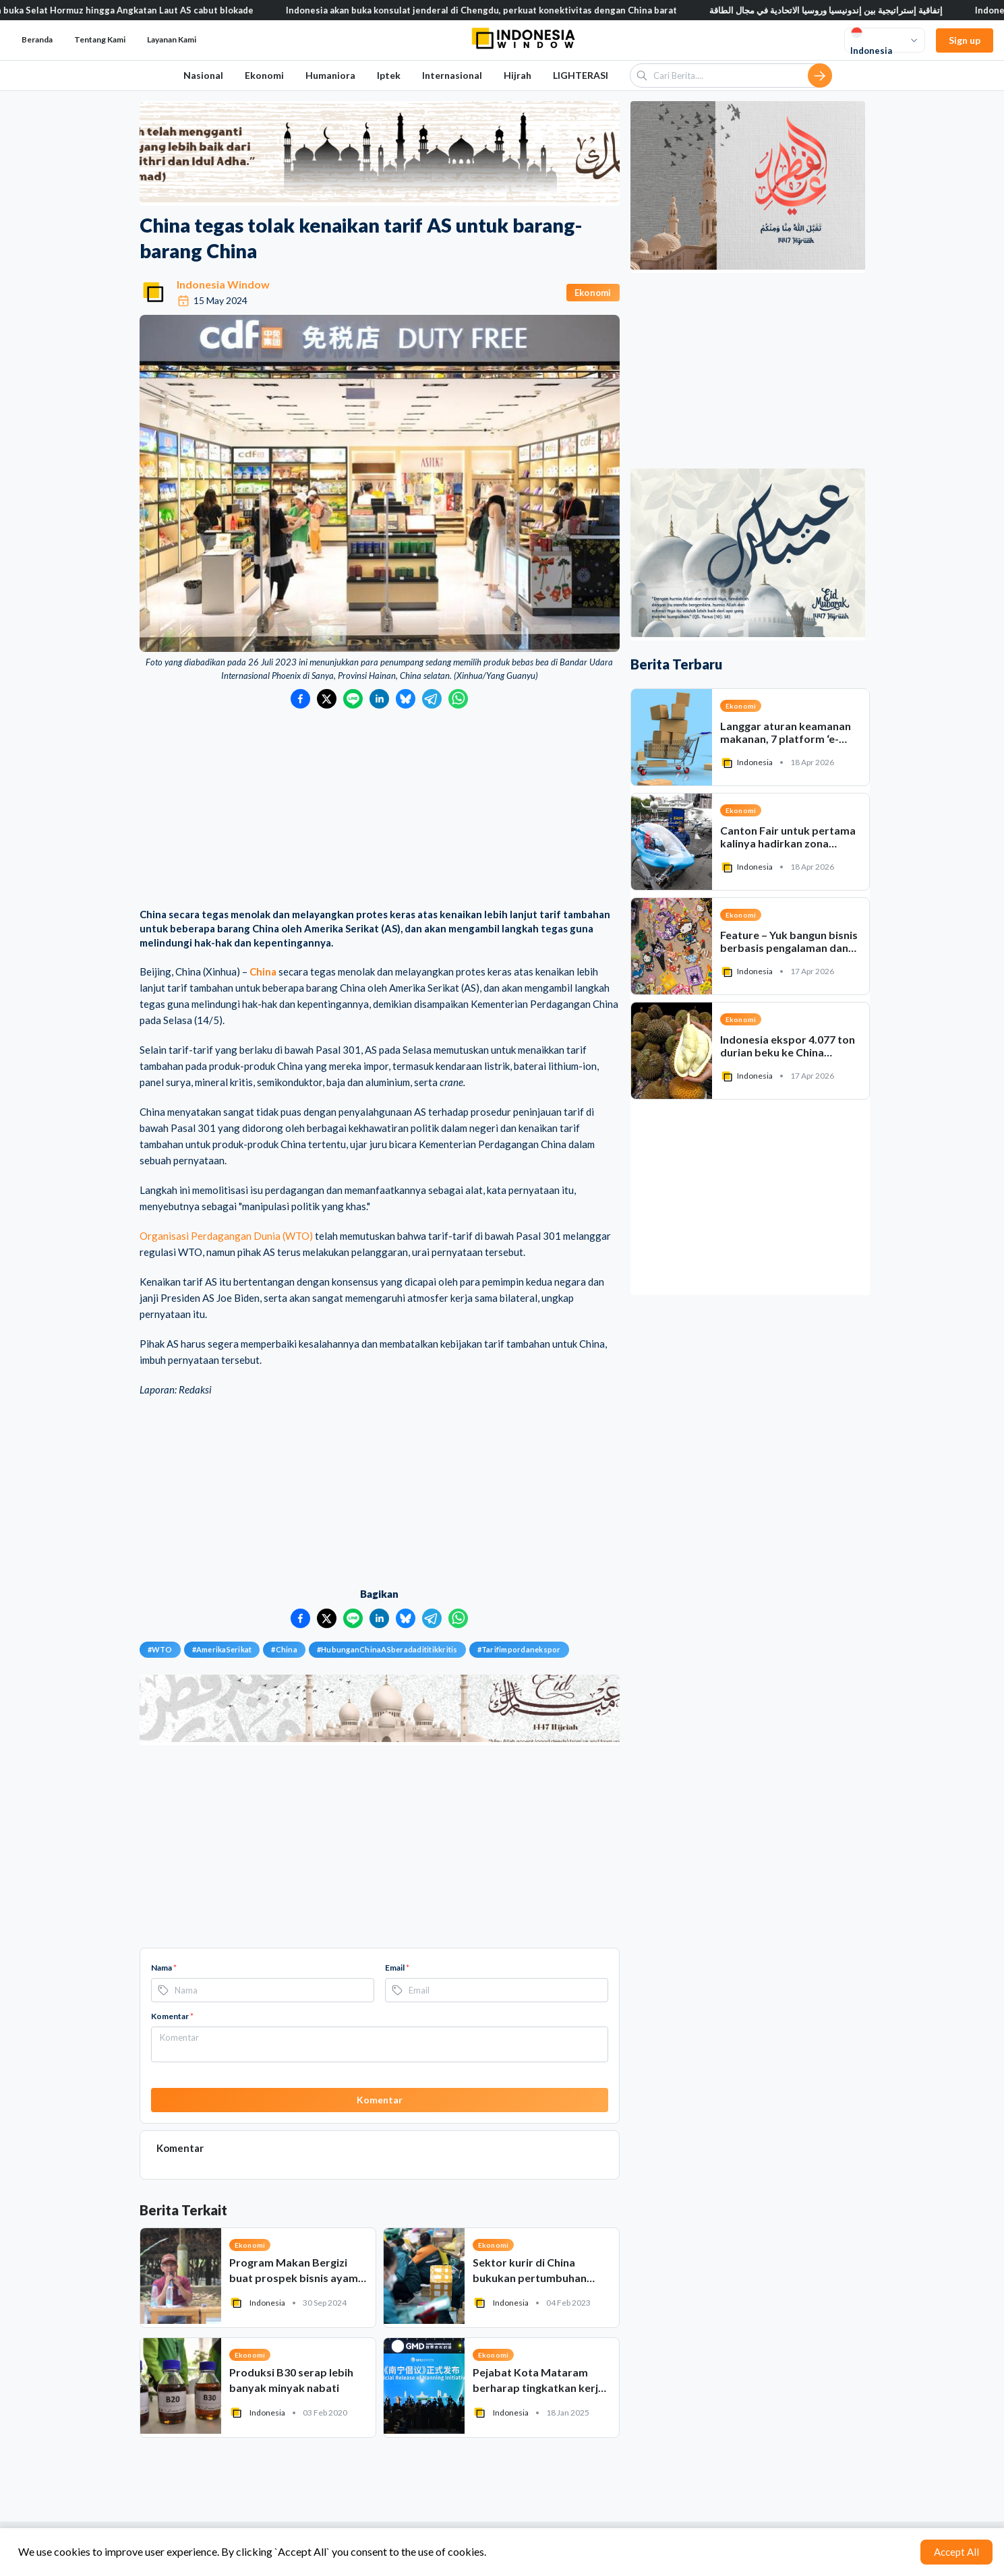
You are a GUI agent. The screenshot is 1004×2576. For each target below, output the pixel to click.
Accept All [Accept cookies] (956, 2552)
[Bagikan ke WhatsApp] (458, 699)
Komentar (172, 2016)
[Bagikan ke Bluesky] (405, 699)
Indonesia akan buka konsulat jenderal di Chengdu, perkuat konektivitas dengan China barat (505, 10)
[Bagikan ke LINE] (353, 699)
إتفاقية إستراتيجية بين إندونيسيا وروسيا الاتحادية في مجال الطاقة (849, 10)
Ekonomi (264, 75)
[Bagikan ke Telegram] (432, 699)
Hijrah (517, 75)
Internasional (452, 75)
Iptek (389, 75)
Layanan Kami (171, 39)
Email (397, 1968)
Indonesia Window (223, 284)
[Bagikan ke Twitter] (326, 699)
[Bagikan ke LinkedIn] (379, 699)
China (262, 971)
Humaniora (330, 75)
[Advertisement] (380, 809)
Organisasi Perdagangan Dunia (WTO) (226, 1236)
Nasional (203, 75)
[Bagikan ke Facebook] (300, 699)
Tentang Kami (99, 39)
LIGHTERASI (580, 75)
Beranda (37, 39)
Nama (164, 1968)
